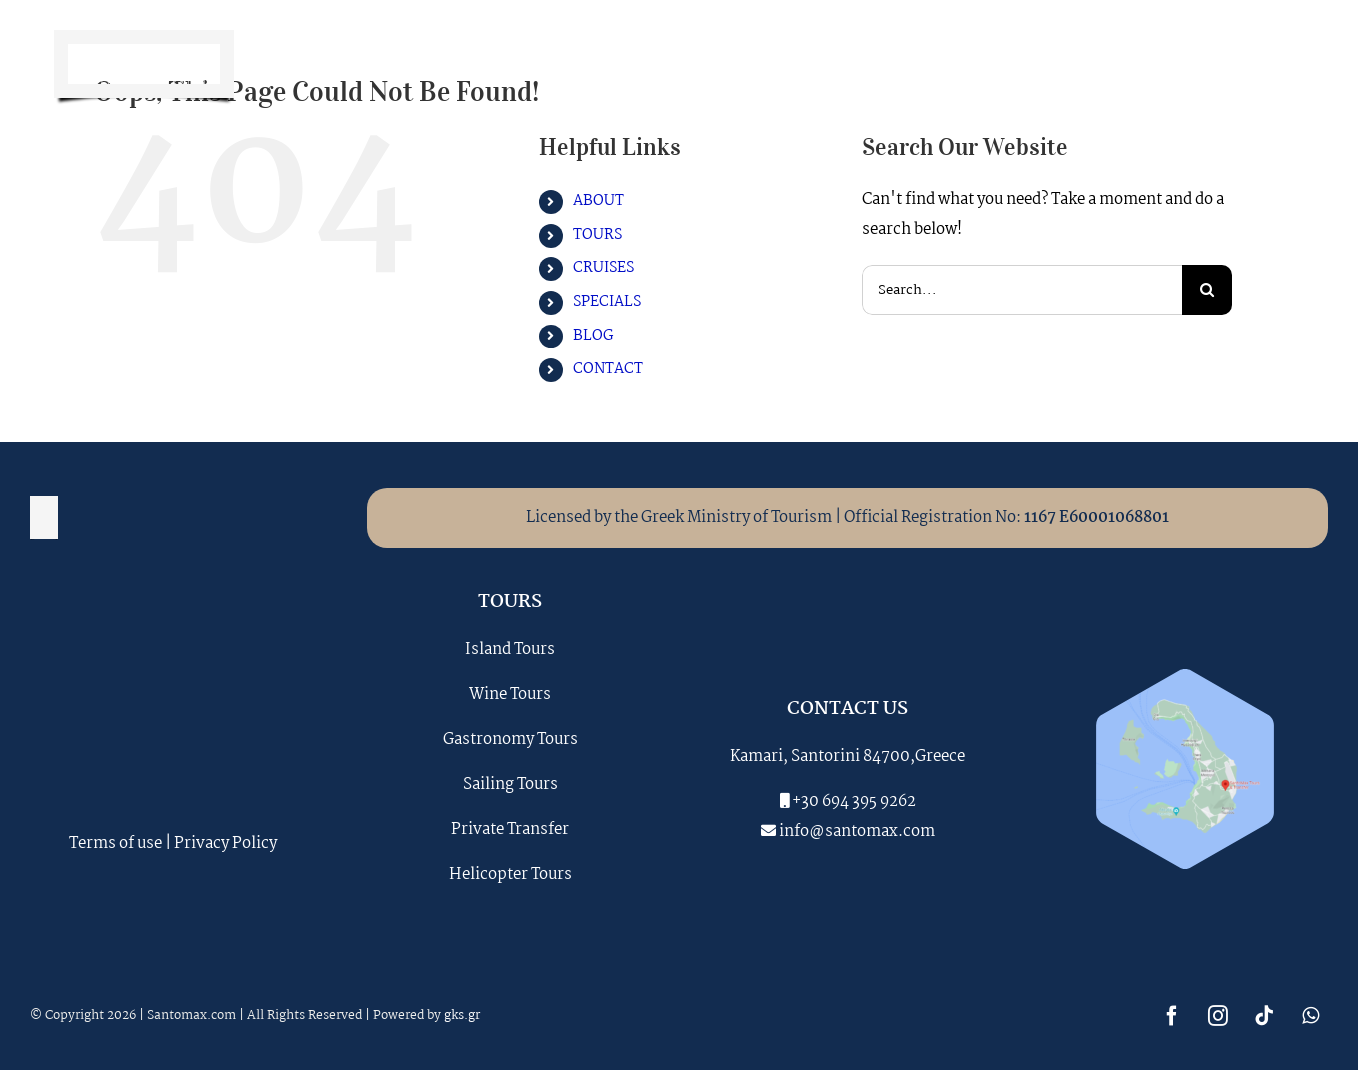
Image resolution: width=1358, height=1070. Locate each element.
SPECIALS (607, 302)
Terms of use (115, 843)
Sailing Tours (510, 784)
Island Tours (510, 649)
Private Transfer (510, 829)
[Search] (1207, 290)
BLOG (593, 336)
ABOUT (598, 201)
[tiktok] (1240, 64)
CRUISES (603, 268)
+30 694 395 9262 (854, 801)
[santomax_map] (1185, 676)
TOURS (597, 235)
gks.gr (462, 1015)
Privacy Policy (225, 843)
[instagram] (1194, 64)
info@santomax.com (857, 831)
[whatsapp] (1286, 64)
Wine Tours (510, 694)
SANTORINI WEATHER (173, 739)
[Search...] (1022, 290)
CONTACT (608, 369)
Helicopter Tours (510, 874)
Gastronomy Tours (510, 739)
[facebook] (1148, 64)
